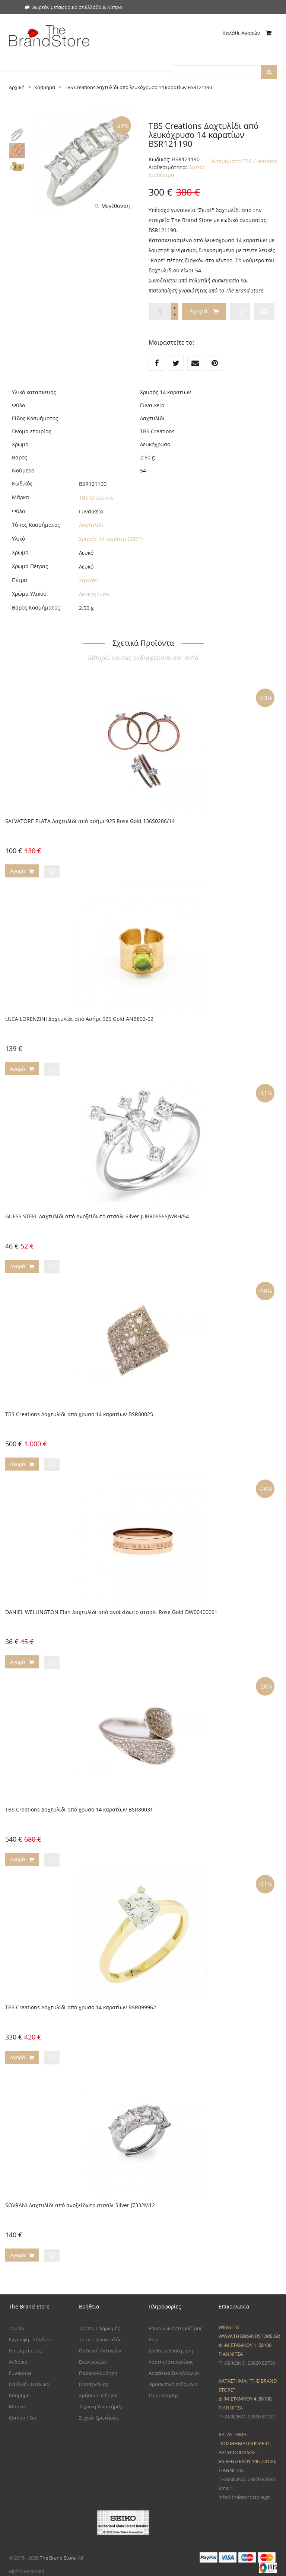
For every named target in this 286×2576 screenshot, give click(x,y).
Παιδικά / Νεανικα (29, 2379)
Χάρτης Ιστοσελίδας (171, 2356)
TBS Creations (96, 497)
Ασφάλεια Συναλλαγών (174, 2367)
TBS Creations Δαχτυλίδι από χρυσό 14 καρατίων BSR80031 (79, 1806)
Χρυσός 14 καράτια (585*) (111, 538)
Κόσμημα (19, 2390)
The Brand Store (58, 2552)
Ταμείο (16, 2323)
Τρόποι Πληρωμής (99, 2323)
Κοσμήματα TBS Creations (244, 160)
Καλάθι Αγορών (246, 33)
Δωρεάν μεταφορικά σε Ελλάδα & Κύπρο (73, 7)
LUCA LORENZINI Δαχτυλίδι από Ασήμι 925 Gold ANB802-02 (79, 1017)
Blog (153, 2334)
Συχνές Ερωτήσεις (99, 2412)
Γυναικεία (20, 2367)
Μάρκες (17, 2401)
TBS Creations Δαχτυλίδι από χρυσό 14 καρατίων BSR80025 (79, 1411)
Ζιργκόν (88, 579)
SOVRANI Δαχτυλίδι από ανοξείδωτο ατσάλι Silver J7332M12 (80, 2200)
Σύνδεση (43, 2334)
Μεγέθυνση (112, 205)
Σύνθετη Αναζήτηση (171, 2345)
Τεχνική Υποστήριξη (101, 2401)
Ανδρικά (18, 2356)
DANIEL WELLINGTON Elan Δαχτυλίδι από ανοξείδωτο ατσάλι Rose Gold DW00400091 (111, 1609)
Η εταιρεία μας (25, 2345)
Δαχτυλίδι (91, 524)
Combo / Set (22, 2412)
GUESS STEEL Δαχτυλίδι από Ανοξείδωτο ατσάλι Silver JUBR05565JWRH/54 (97, 1214)
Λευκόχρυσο (94, 593)
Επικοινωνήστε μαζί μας (175, 2323)
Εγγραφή (19, 2334)
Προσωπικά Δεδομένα (173, 2379)
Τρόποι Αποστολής (100, 2334)
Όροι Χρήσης (163, 2390)
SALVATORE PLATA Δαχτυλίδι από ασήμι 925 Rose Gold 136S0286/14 (90, 820)
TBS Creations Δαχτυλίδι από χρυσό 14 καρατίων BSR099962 (80, 2003)
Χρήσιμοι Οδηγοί (98, 2390)
